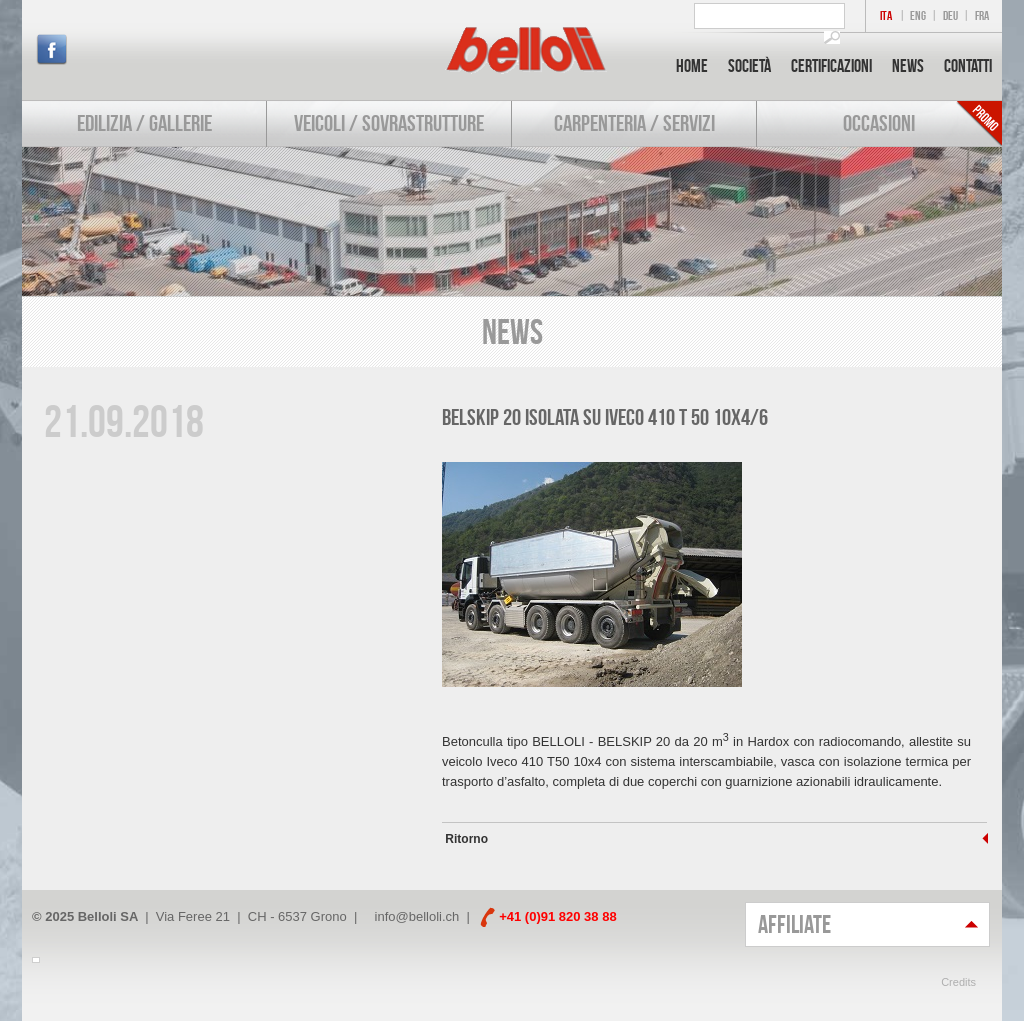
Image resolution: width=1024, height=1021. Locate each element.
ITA (886, 15)
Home (692, 66)
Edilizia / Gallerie (144, 123)
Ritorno (465, 839)
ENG (918, 15)
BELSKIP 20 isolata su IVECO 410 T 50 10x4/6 (605, 417)
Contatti (968, 66)
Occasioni (879, 123)
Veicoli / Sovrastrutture (389, 123)
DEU (950, 15)
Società (749, 66)
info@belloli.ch (417, 916)
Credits (958, 982)
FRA (982, 15)
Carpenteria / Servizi (634, 123)
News (908, 66)
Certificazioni (831, 66)
